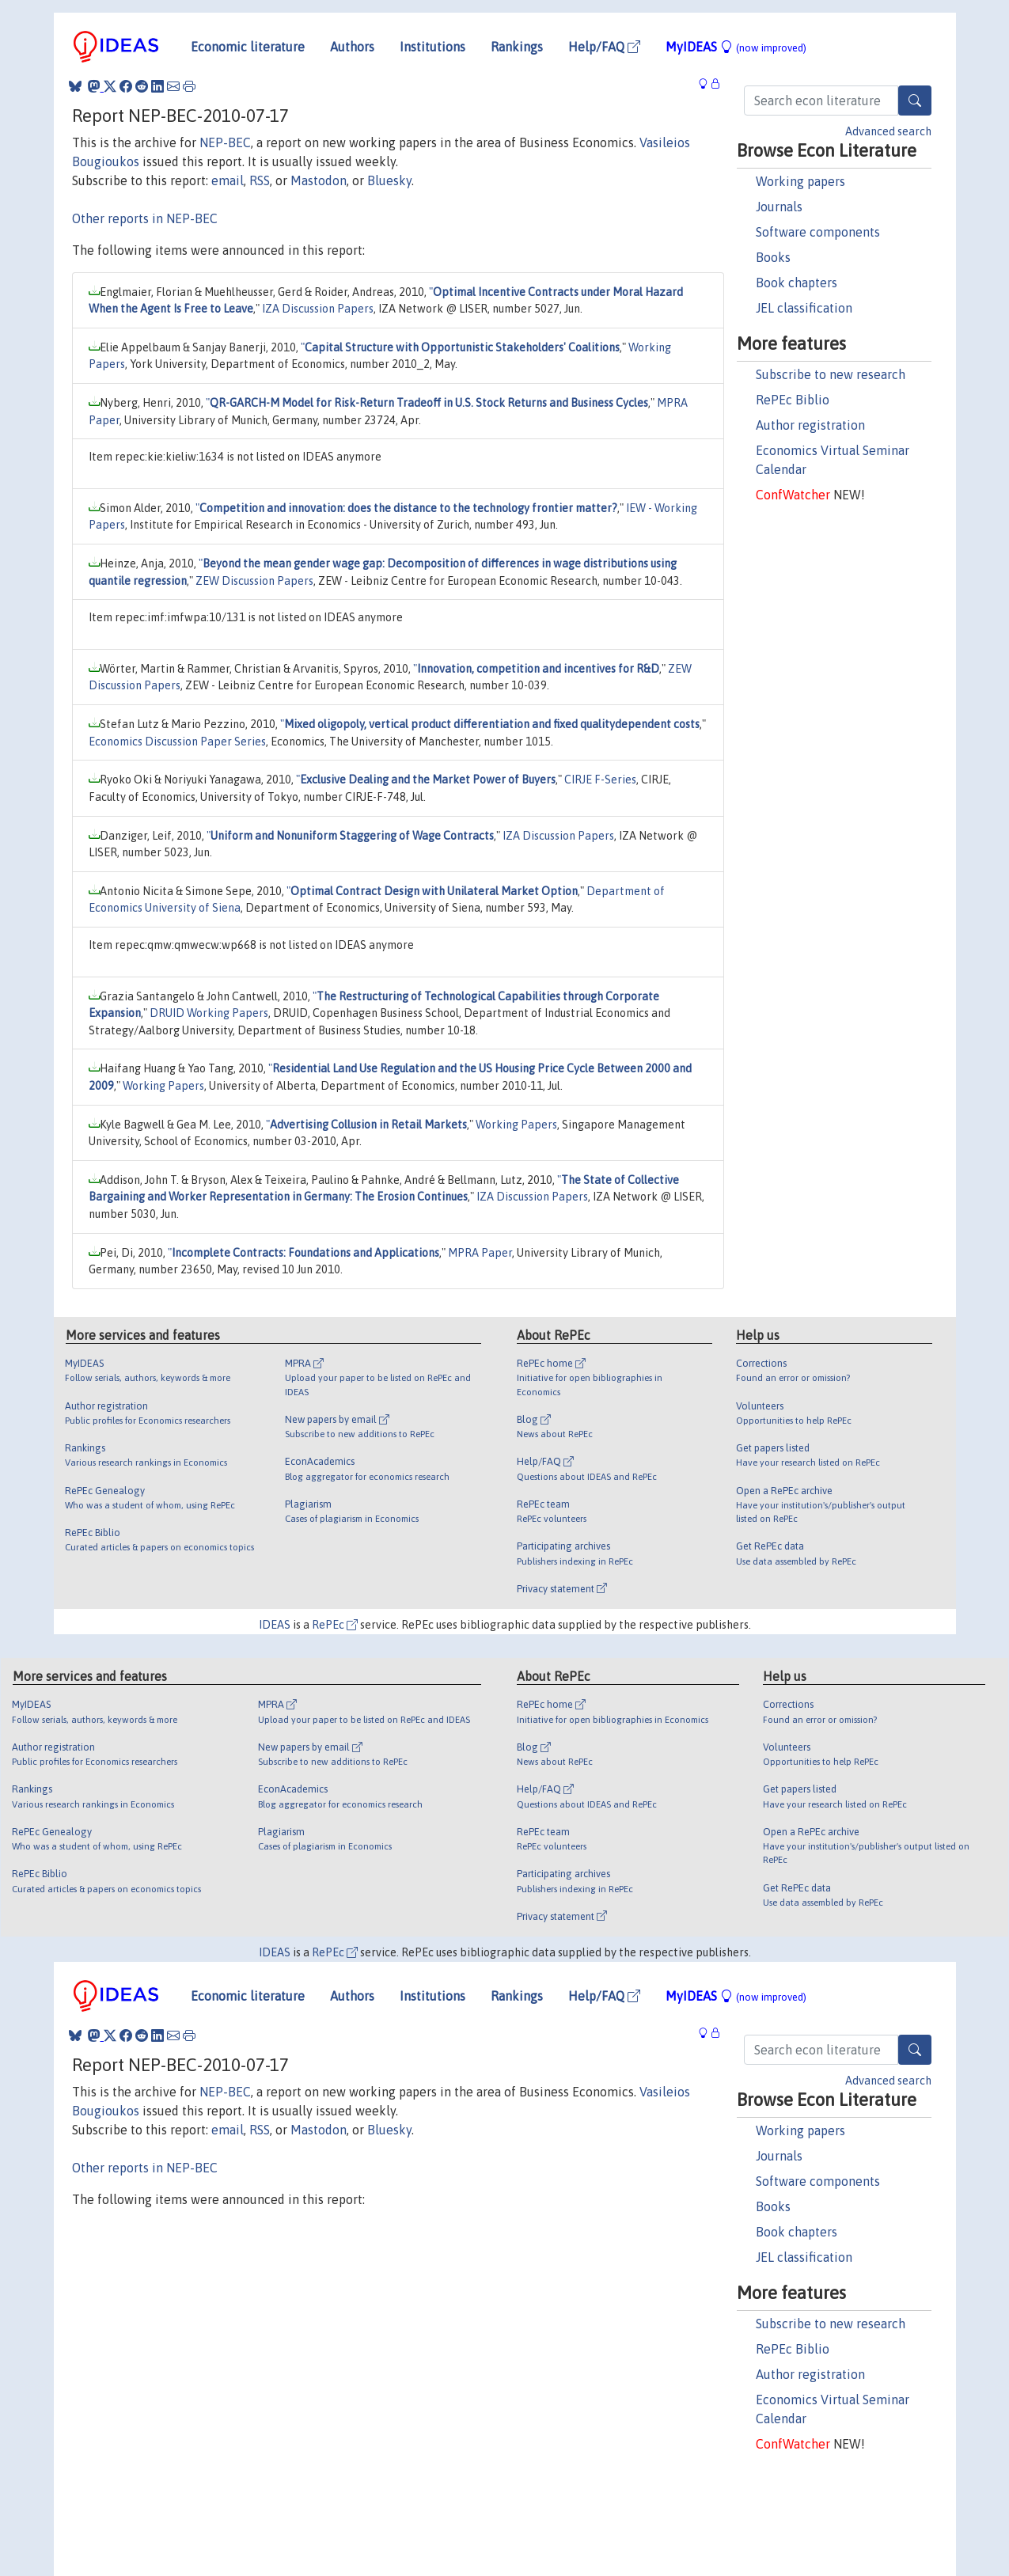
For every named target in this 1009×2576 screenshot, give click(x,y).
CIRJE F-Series (600, 779)
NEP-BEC (225, 142)
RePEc (335, 1624)
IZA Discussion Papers (318, 308)
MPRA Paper (480, 1252)
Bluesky (389, 180)
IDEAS (274, 1624)
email (227, 180)
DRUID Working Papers (209, 1013)
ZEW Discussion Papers (254, 581)
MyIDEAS (736, 47)
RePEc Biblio (792, 400)
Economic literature (248, 47)
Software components (818, 232)
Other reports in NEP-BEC (145, 218)
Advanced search (888, 131)
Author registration (810, 425)
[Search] (914, 100)
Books (773, 257)
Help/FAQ (604, 47)
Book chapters (796, 282)
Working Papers (163, 1085)
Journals (779, 206)
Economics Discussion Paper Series (177, 741)
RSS (259, 180)
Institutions (432, 47)
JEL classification (804, 308)
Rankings (517, 47)
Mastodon (318, 180)
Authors (352, 47)
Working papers (800, 181)
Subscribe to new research (830, 374)
